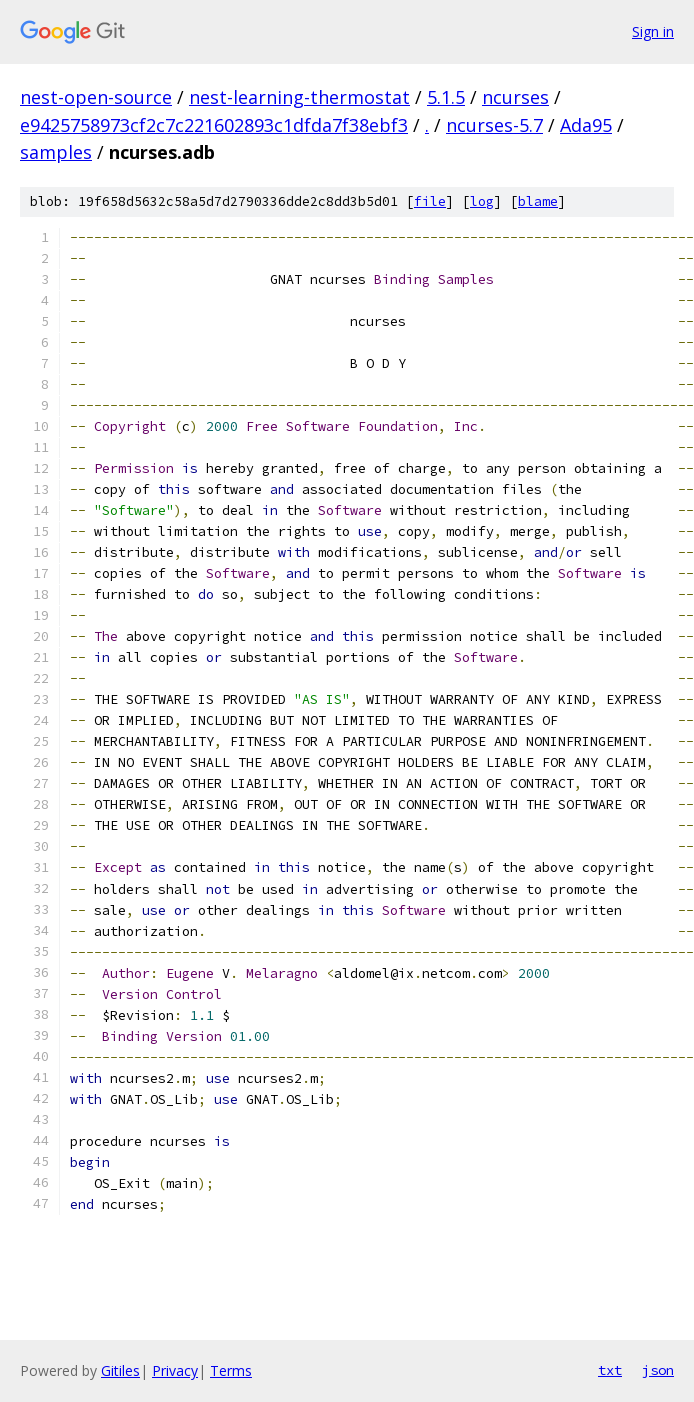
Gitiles (120, 1370)
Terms (231, 1370)
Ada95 (586, 125)
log (482, 201)
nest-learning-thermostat (299, 97)
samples (56, 152)
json (658, 1370)
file (430, 201)
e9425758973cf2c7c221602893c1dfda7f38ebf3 (214, 125)
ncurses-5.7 (494, 125)
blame (538, 201)
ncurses (515, 97)
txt (610, 1370)
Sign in (653, 31)
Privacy (175, 1370)
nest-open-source (96, 97)
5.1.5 (446, 97)
